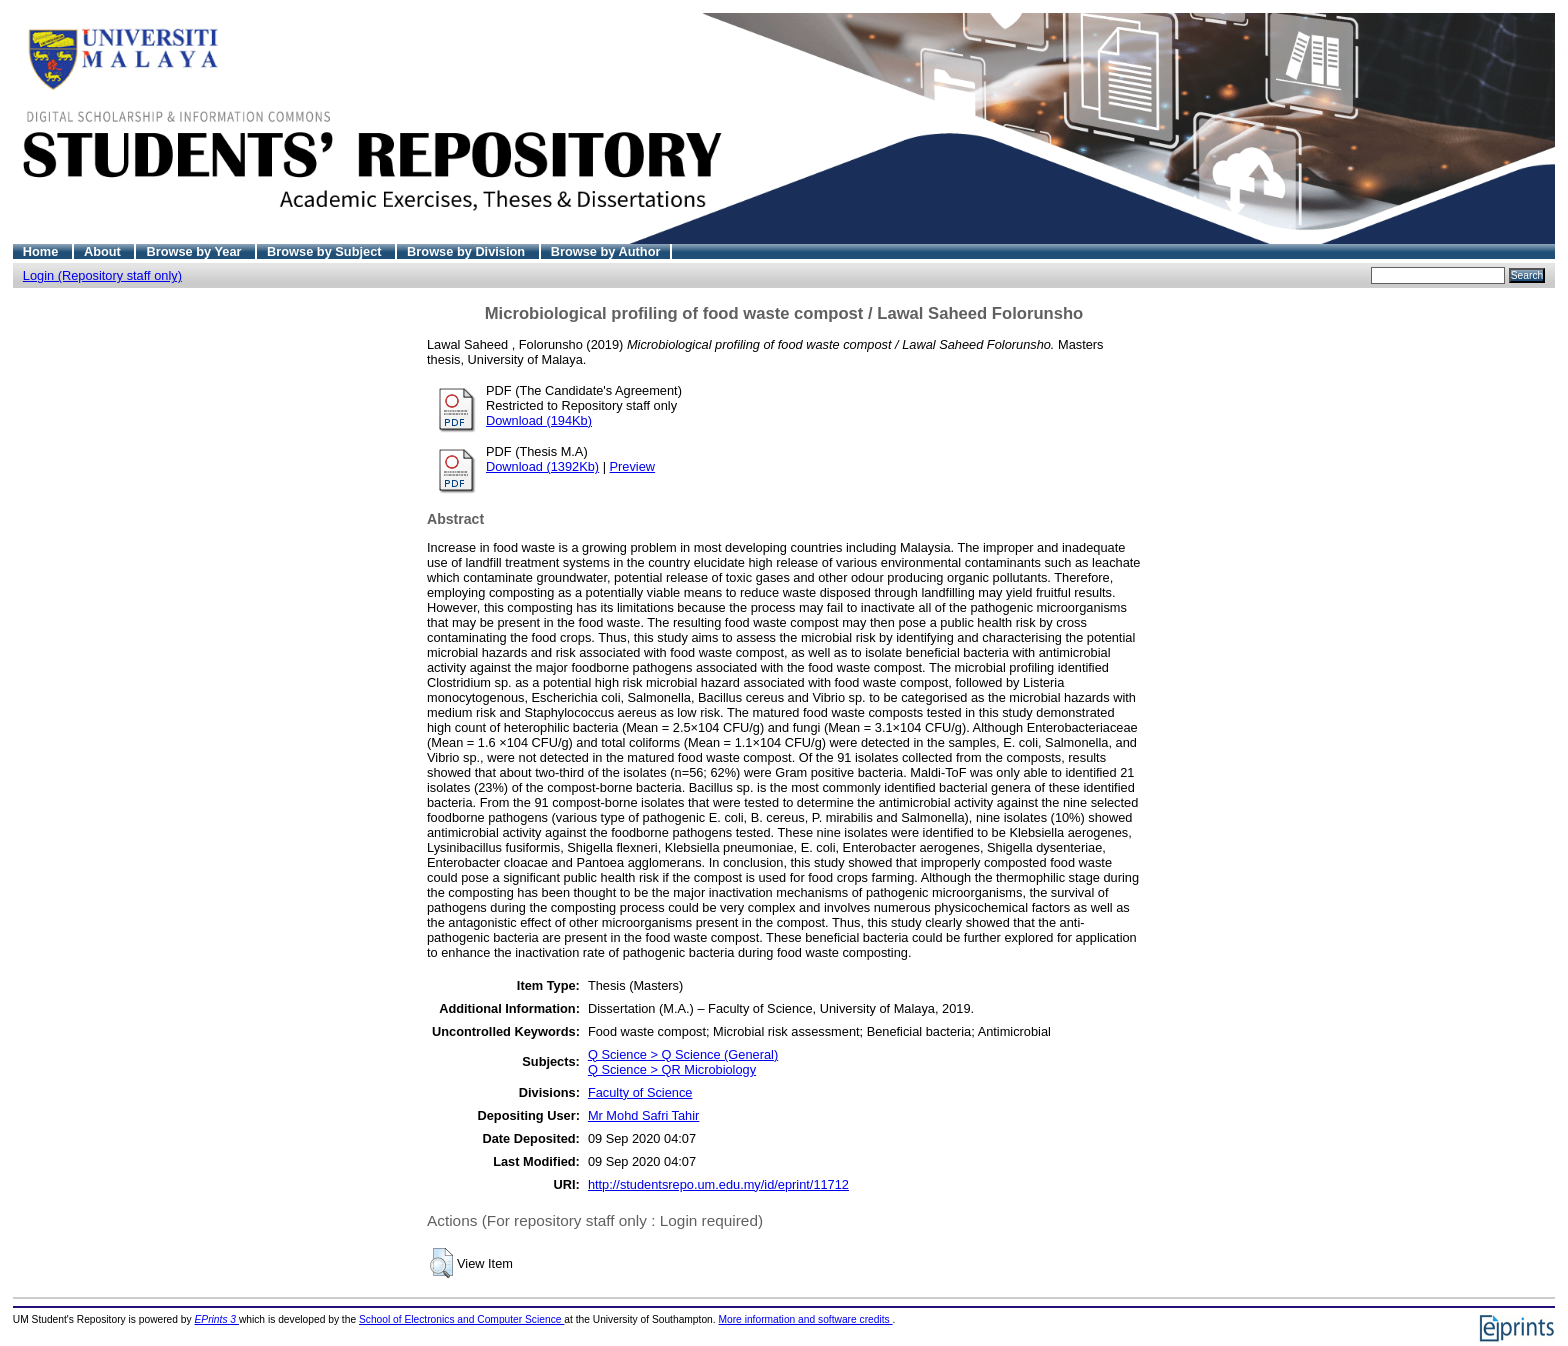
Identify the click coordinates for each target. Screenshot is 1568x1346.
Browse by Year (195, 251)
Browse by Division (468, 251)
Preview (633, 466)
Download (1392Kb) (542, 466)
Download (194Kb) (539, 420)
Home (42, 251)
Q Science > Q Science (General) (683, 1054)
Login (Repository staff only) (102, 275)
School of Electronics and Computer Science (461, 1319)
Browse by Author (606, 251)
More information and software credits (805, 1319)
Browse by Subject (326, 251)
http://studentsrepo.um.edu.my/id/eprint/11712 (718, 1184)
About (104, 251)
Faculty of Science (640, 1092)
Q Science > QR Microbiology (672, 1069)
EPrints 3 (217, 1319)
